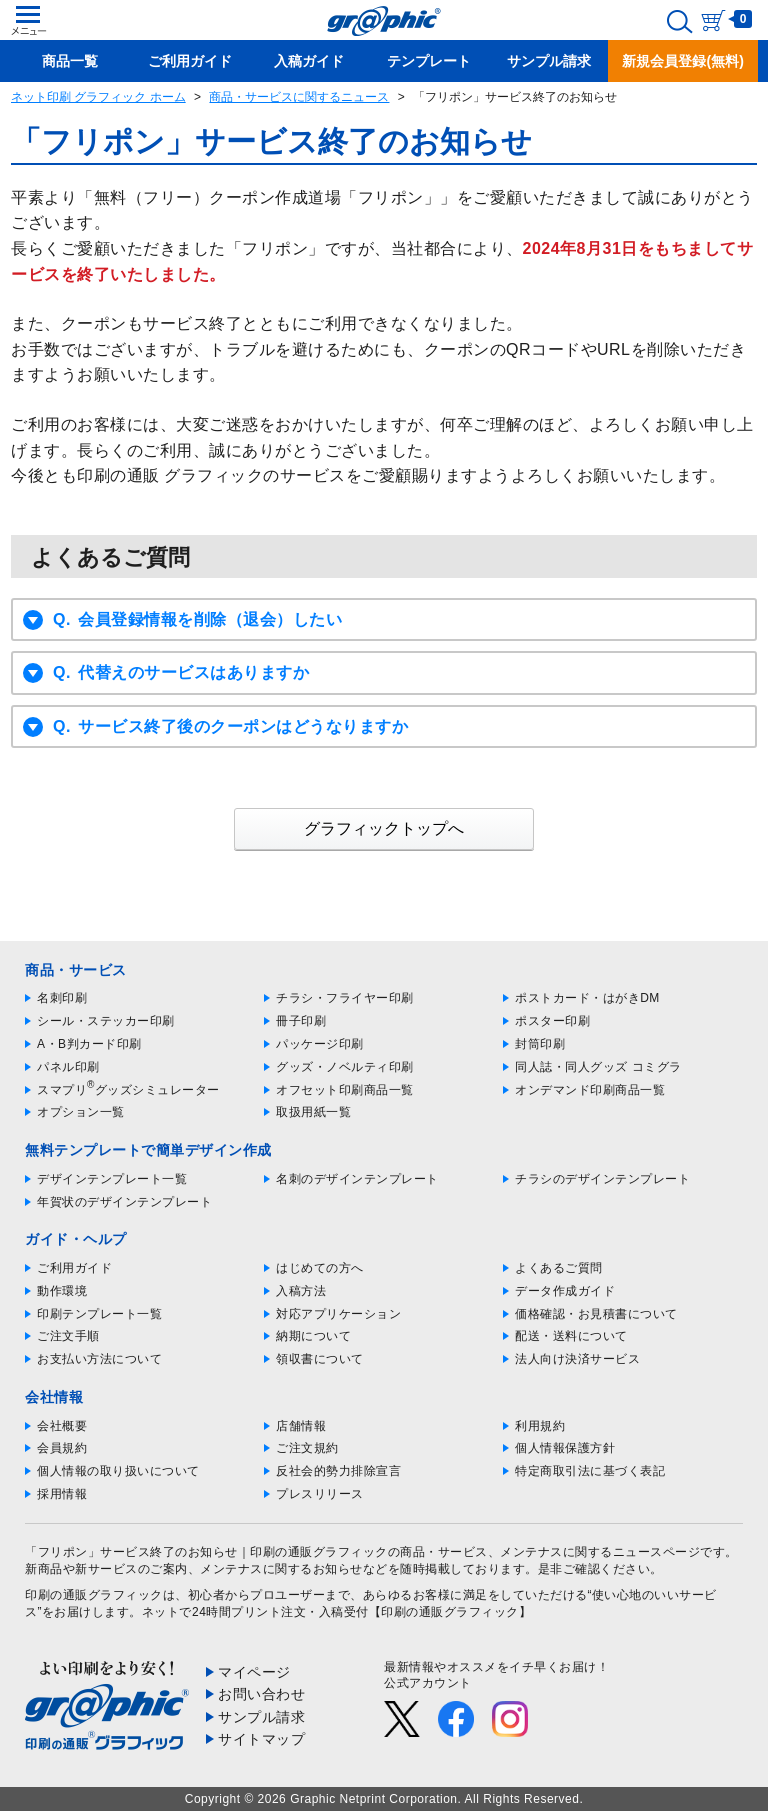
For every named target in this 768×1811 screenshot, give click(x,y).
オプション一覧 (81, 1112)
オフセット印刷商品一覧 (345, 1090)
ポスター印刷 (552, 1021)
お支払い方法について (99, 1359)
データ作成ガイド (565, 1291)
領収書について (320, 1359)
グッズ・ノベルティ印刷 (345, 1067)
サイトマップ (261, 1739)
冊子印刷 (301, 1021)
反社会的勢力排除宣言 (338, 1471)
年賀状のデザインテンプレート (124, 1202)
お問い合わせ (261, 1694)
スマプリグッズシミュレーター (128, 1090)
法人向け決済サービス (577, 1359)
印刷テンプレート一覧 (99, 1314)
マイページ (254, 1672)
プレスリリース (320, 1494)
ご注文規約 (307, 1448)
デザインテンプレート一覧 (112, 1179)
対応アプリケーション (338, 1314)
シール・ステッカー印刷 (106, 1021)
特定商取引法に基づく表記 (590, 1471)
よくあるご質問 (559, 1268)
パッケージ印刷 (320, 1044)
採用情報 (62, 1494)
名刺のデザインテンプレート (357, 1179)
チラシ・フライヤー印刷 (345, 998)
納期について (313, 1336)
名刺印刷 (62, 998)
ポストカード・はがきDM (587, 998)
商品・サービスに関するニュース (299, 97)
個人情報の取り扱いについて (118, 1471)
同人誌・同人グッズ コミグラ (598, 1067)
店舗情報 (301, 1426)
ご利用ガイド (74, 1268)
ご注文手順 (68, 1336)
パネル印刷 (68, 1067)
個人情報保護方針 (565, 1448)
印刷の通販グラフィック (94, 1595)
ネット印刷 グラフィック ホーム (98, 97)
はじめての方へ (320, 1268)
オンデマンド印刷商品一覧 (590, 1090)
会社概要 (62, 1426)
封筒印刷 (540, 1044)
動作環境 (62, 1291)
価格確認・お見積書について (596, 1314)
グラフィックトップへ (384, 828)
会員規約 (62, 1448)
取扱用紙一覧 (313, 1112)
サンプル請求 (261, 1717)
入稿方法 (301, 1291)
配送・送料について (571, 1336)
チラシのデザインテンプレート (602, 1179)
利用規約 (540, 1426)
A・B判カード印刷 (89, 1044)
